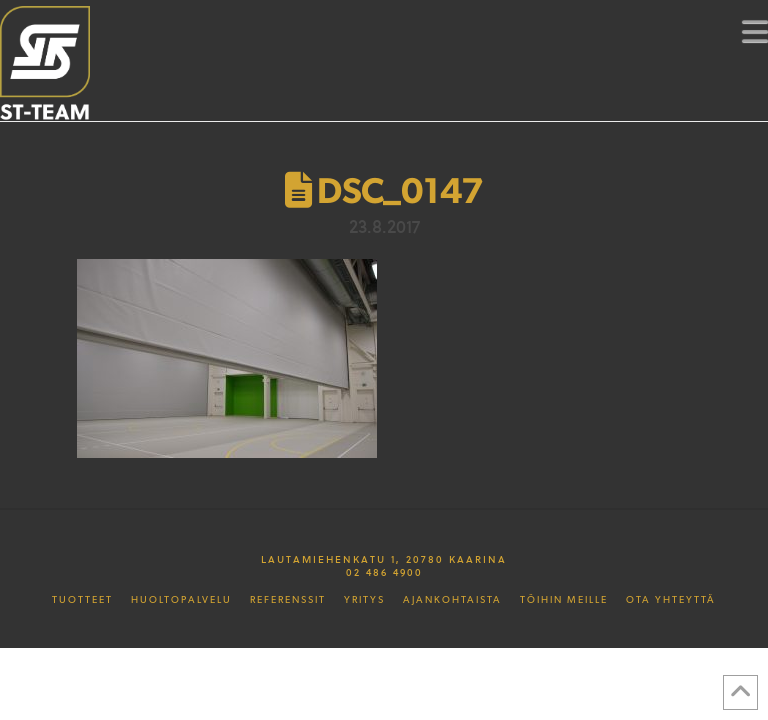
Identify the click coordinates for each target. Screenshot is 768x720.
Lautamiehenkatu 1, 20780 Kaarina (384, 559)
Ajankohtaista (452, 600)
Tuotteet (82, 600)
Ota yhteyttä (671, 600)
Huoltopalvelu (181, 600)
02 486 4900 (384, 572)
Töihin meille (564, 600)
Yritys (364, 600)
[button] (755, 31)
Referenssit (288, 600)
